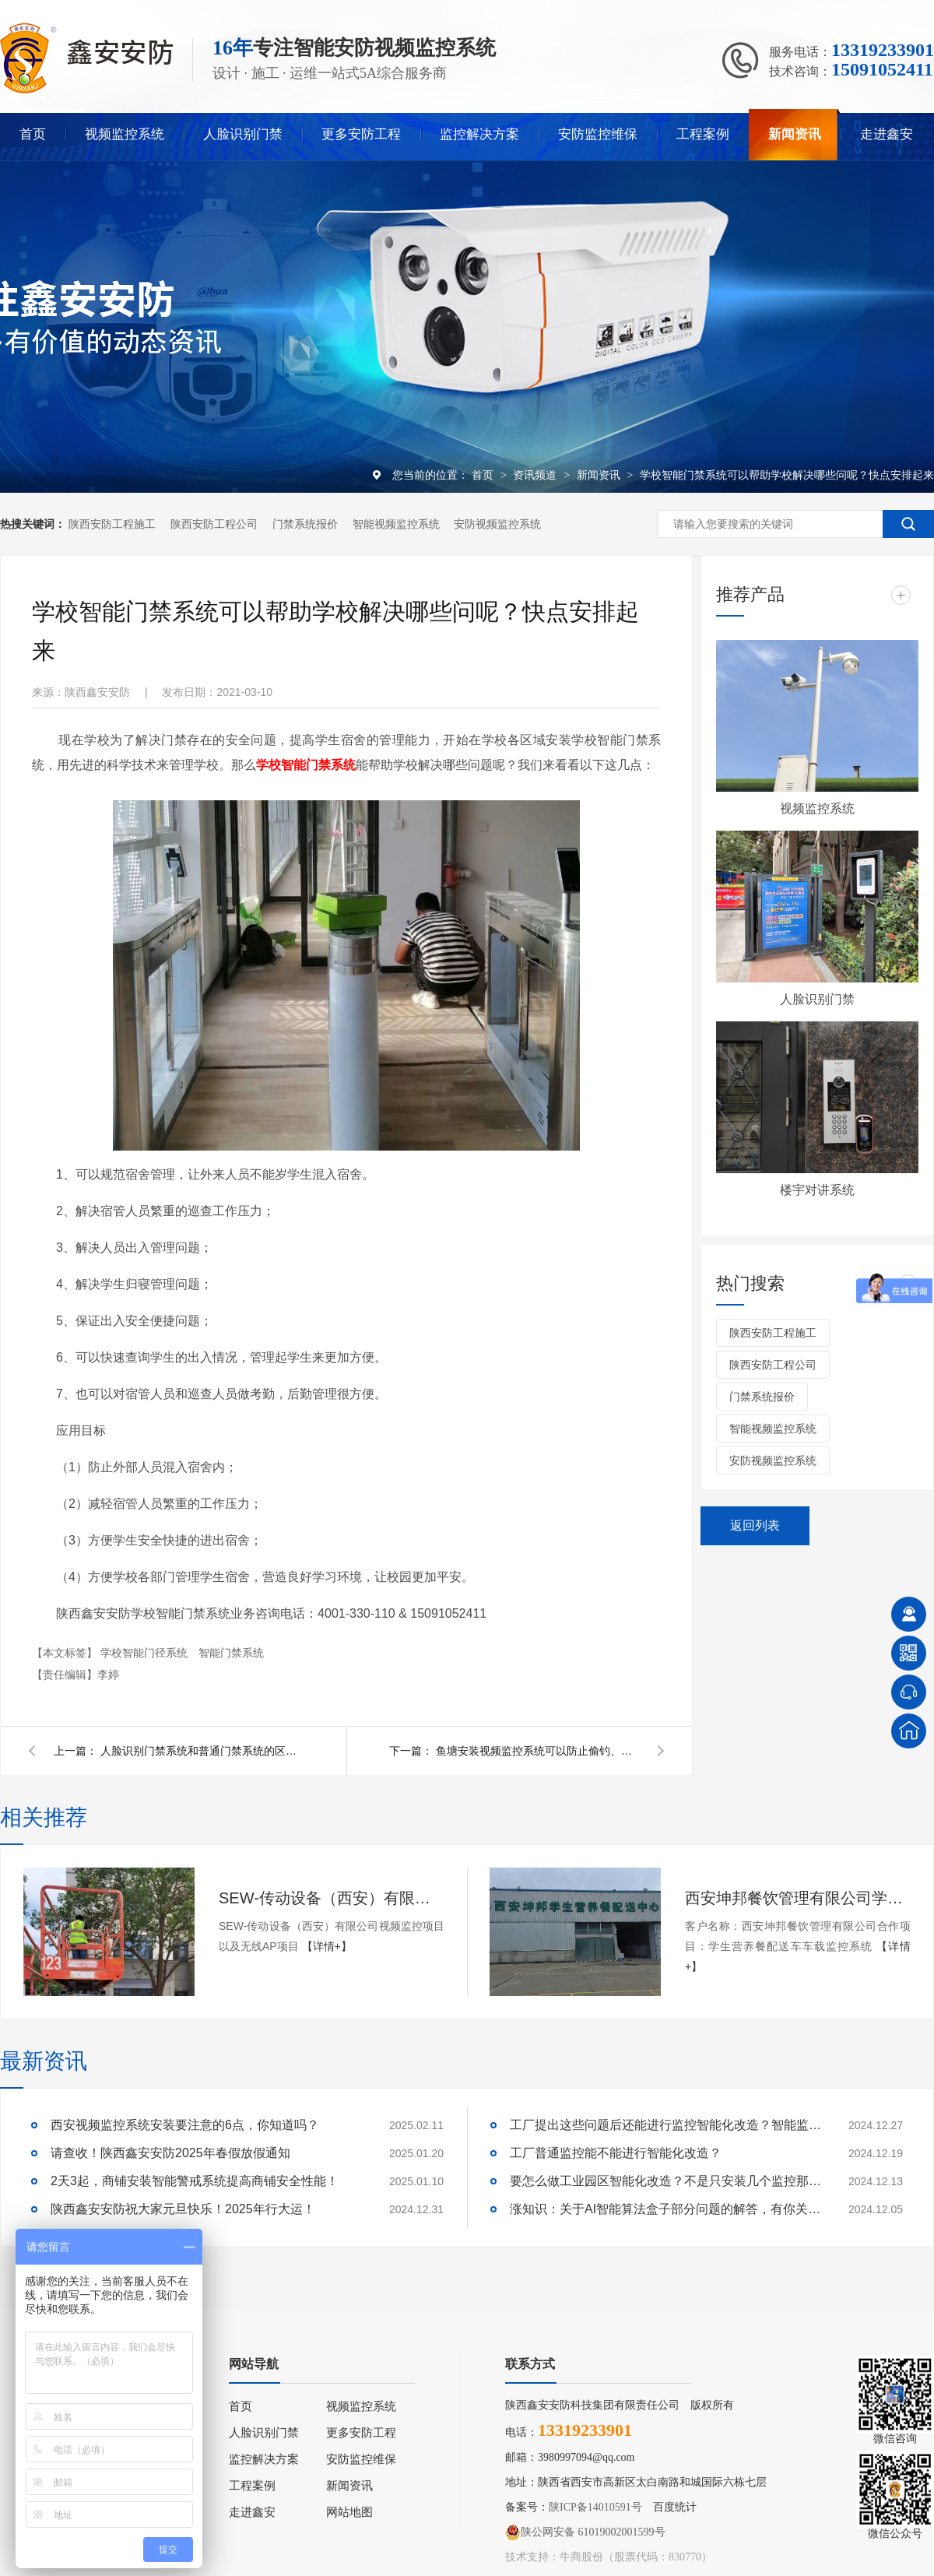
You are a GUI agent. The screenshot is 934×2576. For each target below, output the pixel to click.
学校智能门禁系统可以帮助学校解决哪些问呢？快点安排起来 (787, 475)
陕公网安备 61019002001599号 (585, 2532)
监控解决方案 (479, 134)
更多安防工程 (361, 134)
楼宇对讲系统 (817, 1190)
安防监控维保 (597, 134)
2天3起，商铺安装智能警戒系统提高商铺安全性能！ (195, 2181)
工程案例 (702, 134)
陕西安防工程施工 (112, 524)
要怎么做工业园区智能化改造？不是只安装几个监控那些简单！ (665, 2181)
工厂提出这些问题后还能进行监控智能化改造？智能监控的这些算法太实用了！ (665, 2124)
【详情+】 (327, 1946)
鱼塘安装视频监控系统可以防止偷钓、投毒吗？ (537, 1751)
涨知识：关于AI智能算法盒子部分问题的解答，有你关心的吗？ (665, 2209)
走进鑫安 (886, 134)
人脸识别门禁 (243, 134)
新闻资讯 (794, 134)
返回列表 (755, 1525)
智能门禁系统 (231, 1652)
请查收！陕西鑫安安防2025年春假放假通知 (170, 2153)
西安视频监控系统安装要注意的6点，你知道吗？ (185, 2124)
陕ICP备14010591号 (595, 2507)
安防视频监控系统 (497, 524)
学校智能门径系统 (145, 1652)
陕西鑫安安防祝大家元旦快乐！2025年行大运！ (183, 2209)
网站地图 (349, 2512)
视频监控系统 (124, 134)
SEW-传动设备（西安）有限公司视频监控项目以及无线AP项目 (331, 1898)
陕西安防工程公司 (214, 524)
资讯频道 (536, 475)
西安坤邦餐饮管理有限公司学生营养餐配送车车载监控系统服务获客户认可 (798, 1898)
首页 (32, 134)
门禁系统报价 (305, 524)
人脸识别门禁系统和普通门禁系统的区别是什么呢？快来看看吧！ (201, 1751)
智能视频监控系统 (396, 524)
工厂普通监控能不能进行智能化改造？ (616, 2153)
